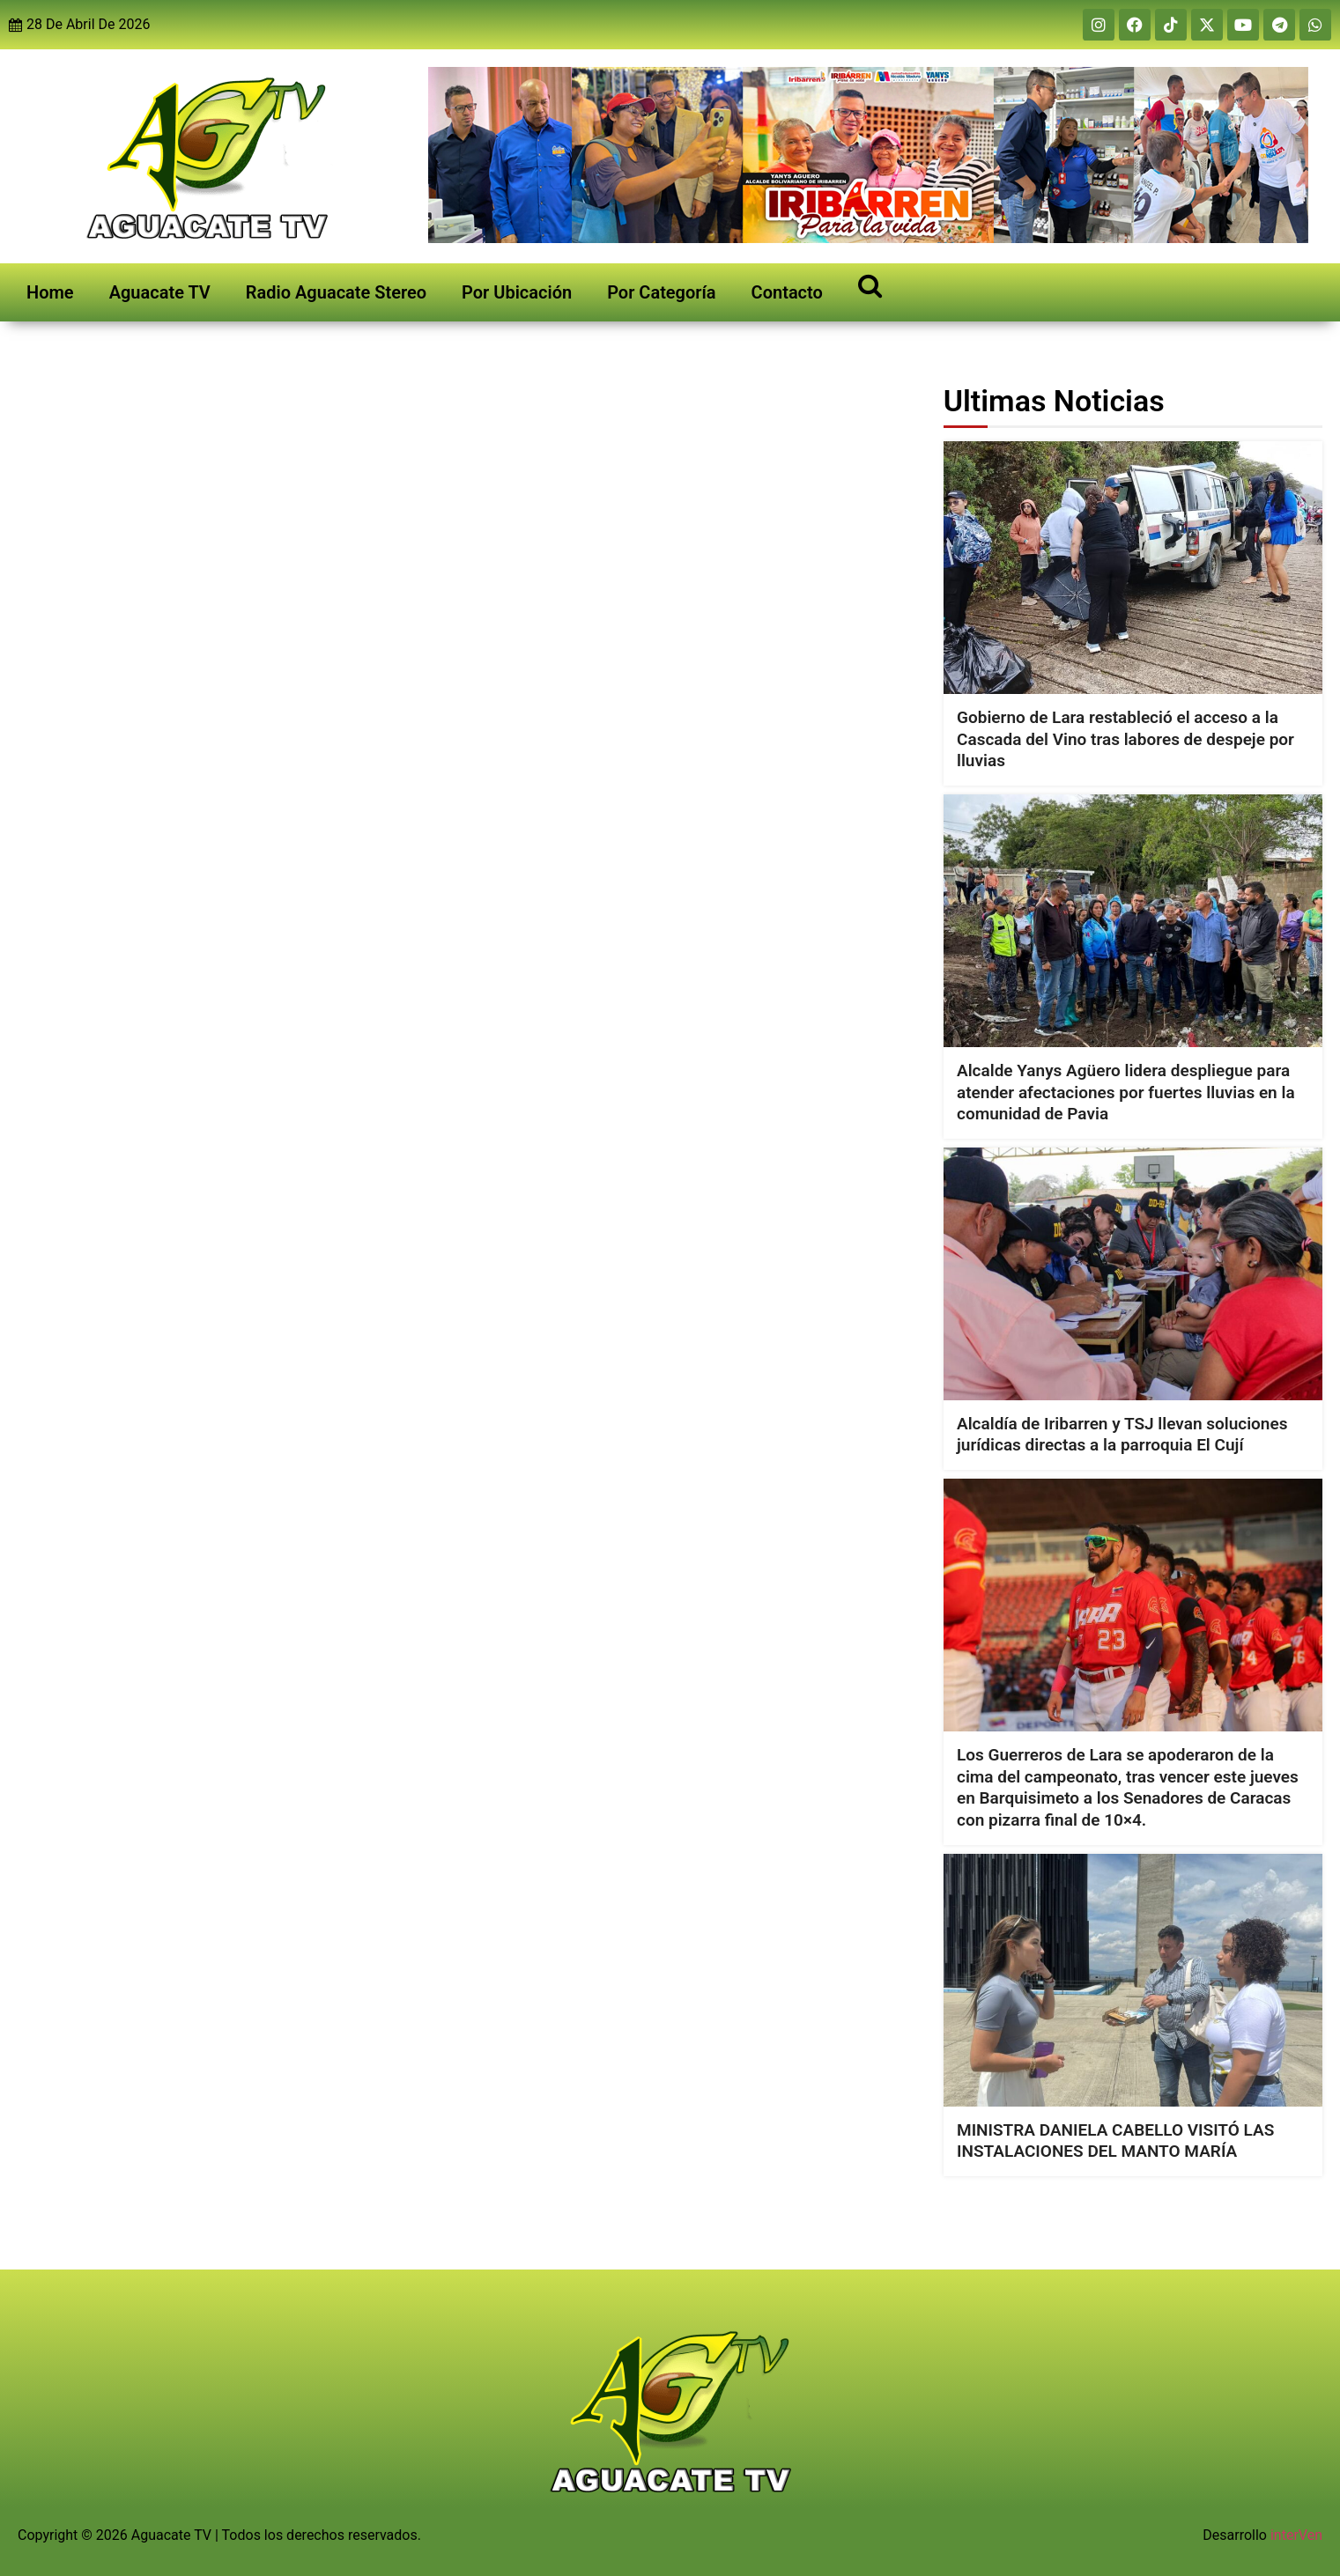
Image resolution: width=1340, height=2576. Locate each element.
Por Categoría (661, 292)
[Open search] (870, 285)
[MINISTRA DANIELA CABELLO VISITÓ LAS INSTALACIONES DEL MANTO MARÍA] (1133, 1980)
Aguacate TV (160, 292)
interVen (1296, 2535)
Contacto (787, 292)
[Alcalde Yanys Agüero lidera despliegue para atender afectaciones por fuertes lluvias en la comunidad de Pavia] (1133, 920)
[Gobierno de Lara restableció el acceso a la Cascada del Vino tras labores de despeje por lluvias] (1133, 567)
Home (50, 292)
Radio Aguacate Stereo (336, 292)
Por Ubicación (517, 292)
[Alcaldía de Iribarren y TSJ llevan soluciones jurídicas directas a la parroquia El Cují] (1133, 1274)
